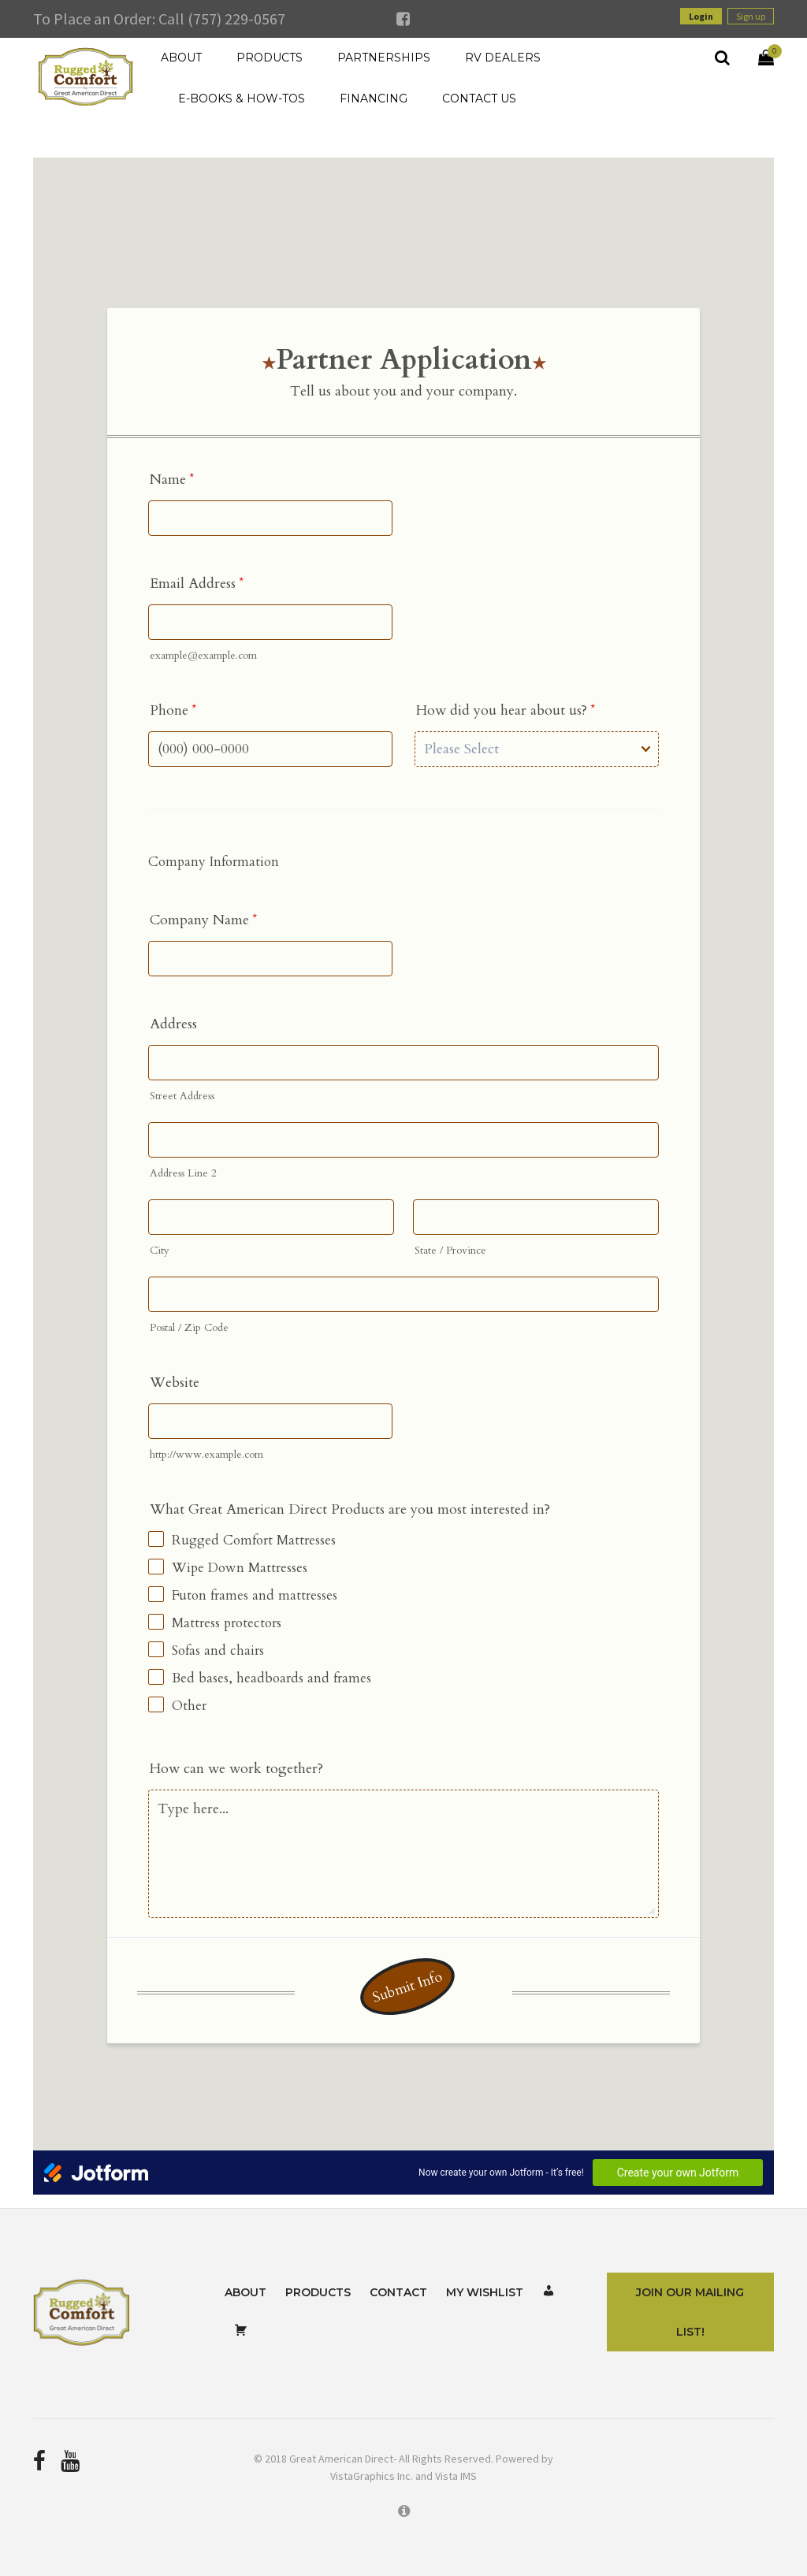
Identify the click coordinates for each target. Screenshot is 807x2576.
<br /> (403, 1176)
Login (701, 16)
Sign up (750, 16)
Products (318, 2292)
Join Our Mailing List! (690, 2312)
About (245, 2292)
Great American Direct (341, 2458)
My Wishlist (484, 2292)
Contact (398, 2292)
